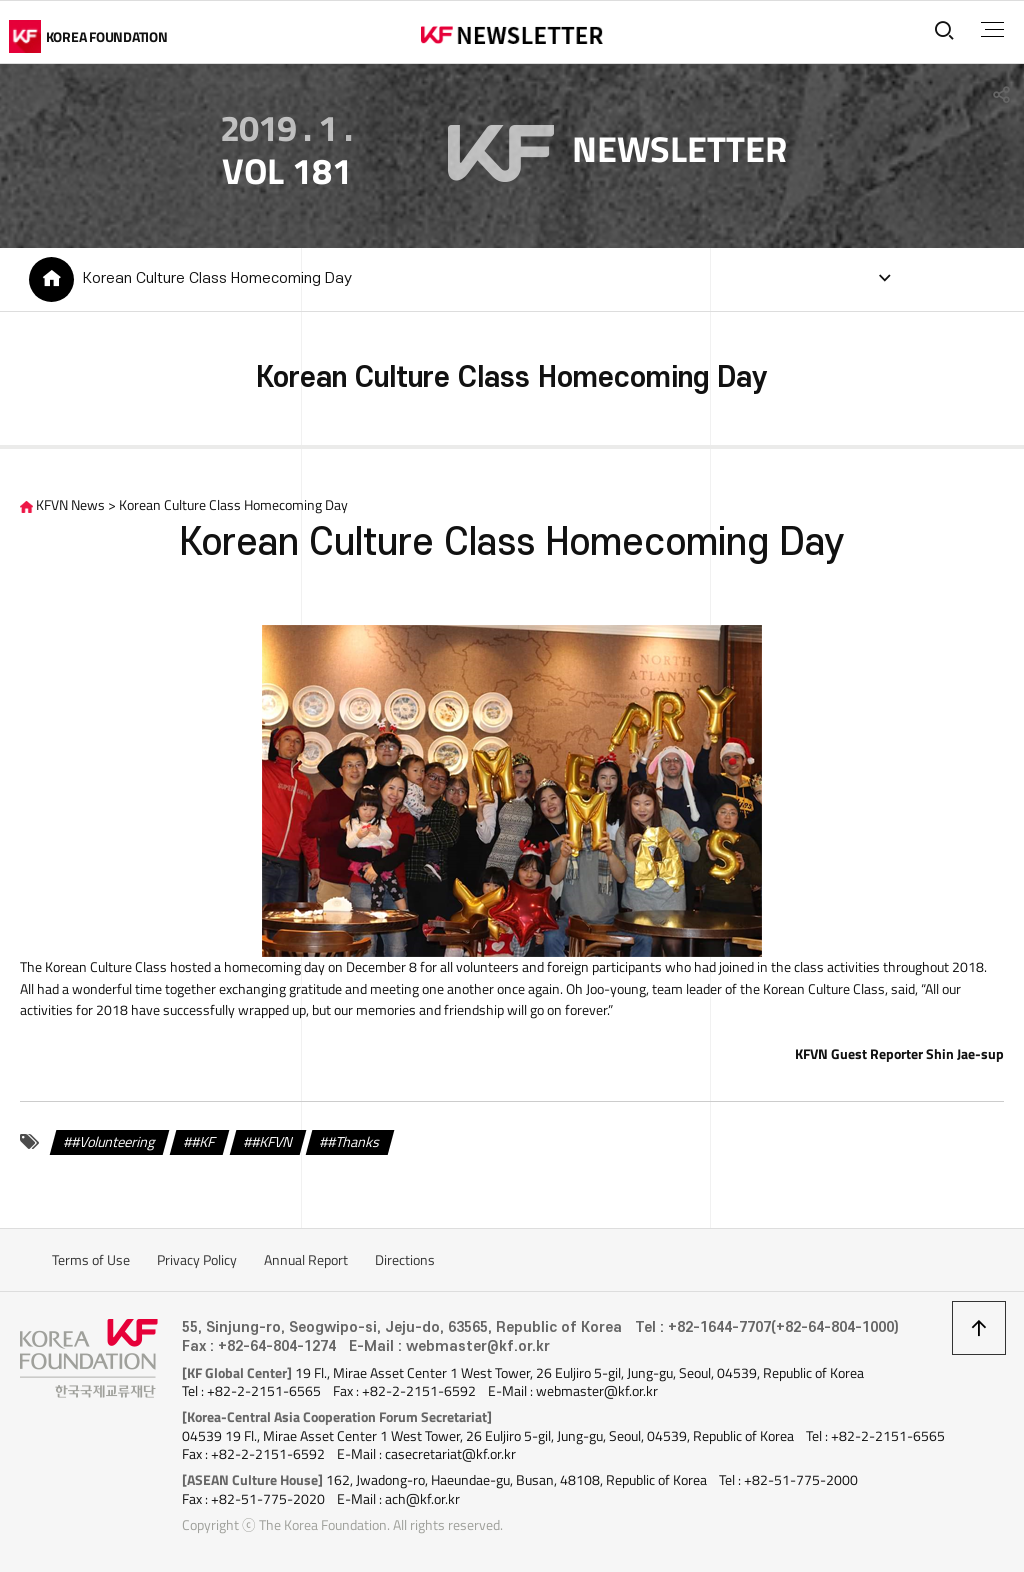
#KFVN (272, 1142)
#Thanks (354, 1142)
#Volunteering (114, 1142)
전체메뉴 (992, 30)
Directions (405, 1260)
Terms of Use (91, 1260)
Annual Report (306, 1260)
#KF (203, 1142)
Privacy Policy (197, 1260)
